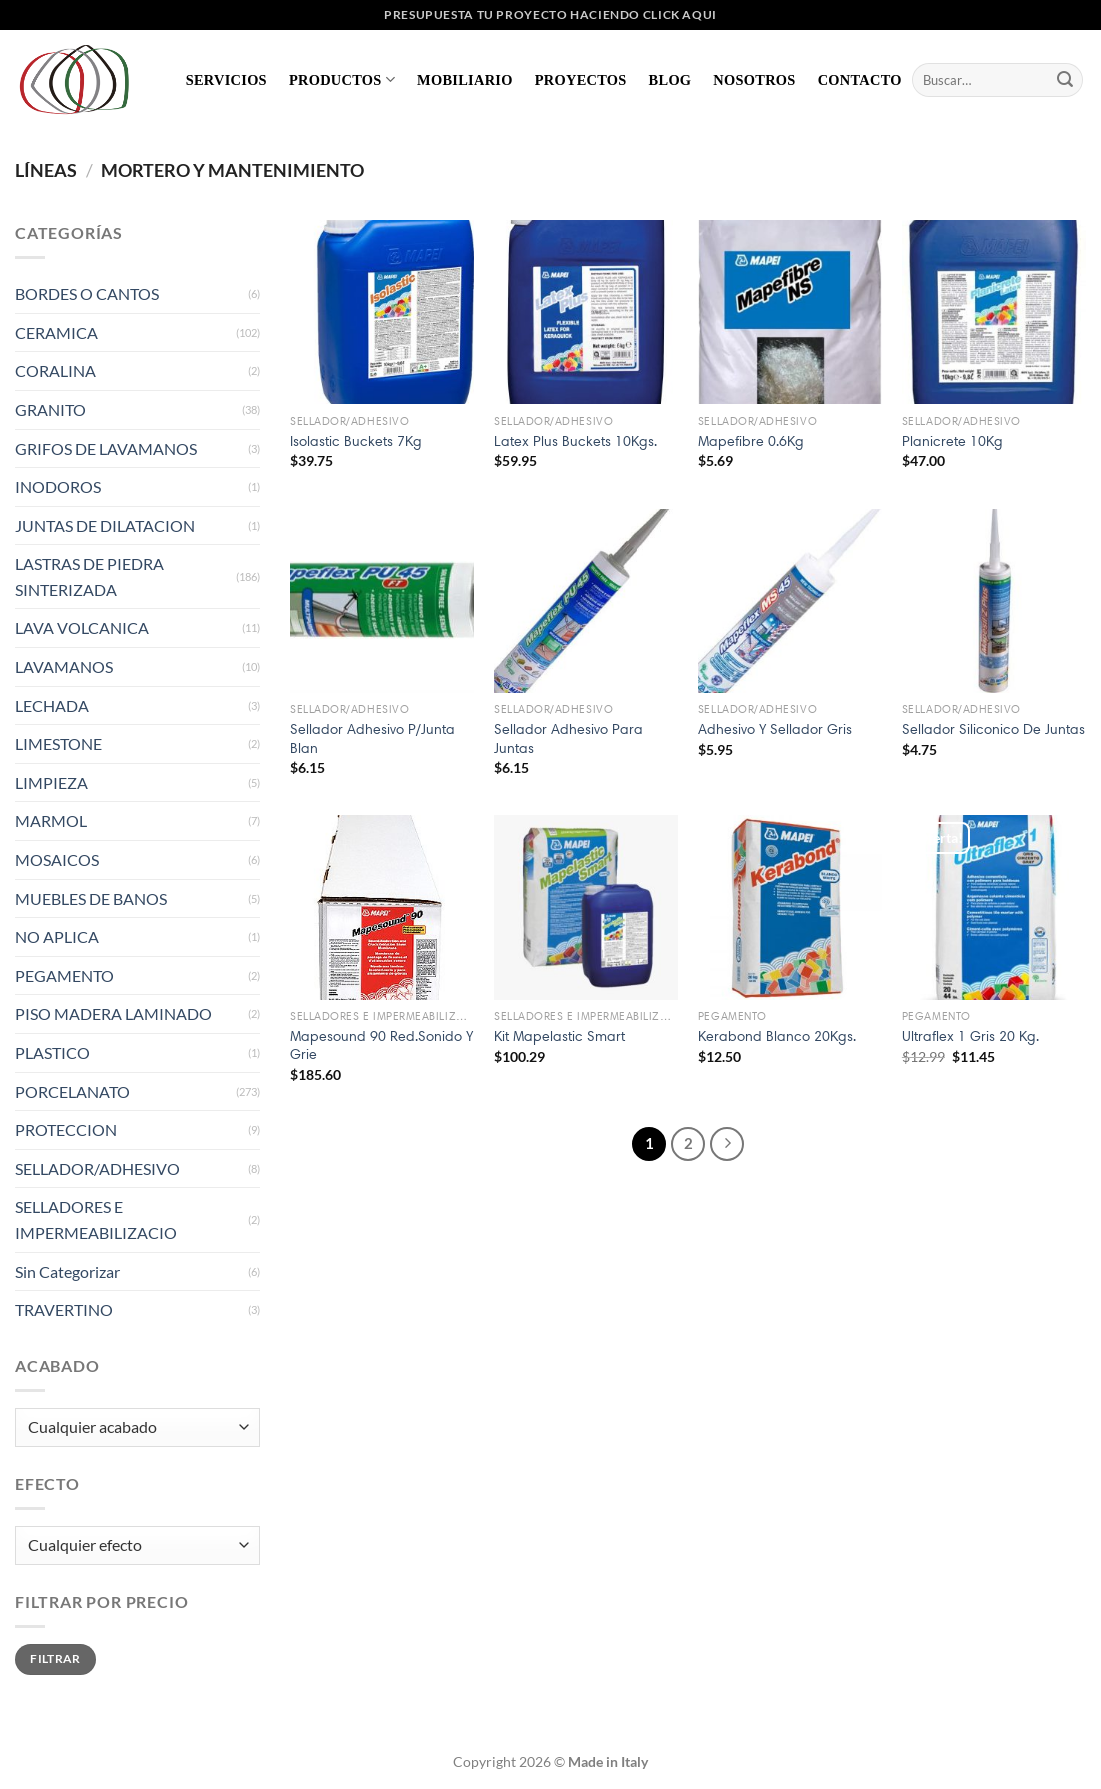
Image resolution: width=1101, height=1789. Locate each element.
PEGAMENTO (64, 975)
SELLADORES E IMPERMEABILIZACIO (96, 1219)
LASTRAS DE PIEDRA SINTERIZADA (89, 576)
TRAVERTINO (64, 1309)
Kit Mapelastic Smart (559, 1036)
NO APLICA (57, 936)
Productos (342, 79)
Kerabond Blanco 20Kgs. (777, 1036)
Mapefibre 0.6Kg (751, 441)
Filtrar (55, 1658)
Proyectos (581, 80)
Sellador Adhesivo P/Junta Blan (372, 738)
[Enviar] (1065, 80)
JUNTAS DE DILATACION (105, 525)
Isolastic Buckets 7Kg (356, 441)
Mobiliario (465, 80)
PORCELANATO (72, 1091)
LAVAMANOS (64, 666)
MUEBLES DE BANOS (91, 898)
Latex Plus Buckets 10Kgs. (575, 441)
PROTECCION (66, 1129)
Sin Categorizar (67, 1271)
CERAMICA (56, 332)
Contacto (860, 80)
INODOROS (58, 486)
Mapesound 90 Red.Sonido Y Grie (381, 1045)
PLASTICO (52, 1052)
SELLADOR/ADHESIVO (97, 1168)
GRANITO (50, 409)
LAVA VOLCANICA (82, 627)
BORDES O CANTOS (87, 293)
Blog (670, 80)
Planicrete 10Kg (952, 441)
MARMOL (51, 820)
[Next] (727, 1144)
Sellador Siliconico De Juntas (993, 729)
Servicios (226, 80)
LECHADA (52, 705)
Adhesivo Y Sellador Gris (775, 729)
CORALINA (55, 370)
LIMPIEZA (51, 782)
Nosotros (754, 80)
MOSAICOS (57, 859)
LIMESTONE (58, 743)
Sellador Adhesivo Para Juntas (568, 738)
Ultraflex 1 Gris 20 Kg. (970, 1036)
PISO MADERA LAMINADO (113, 1013)
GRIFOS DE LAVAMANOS (106, 448)
